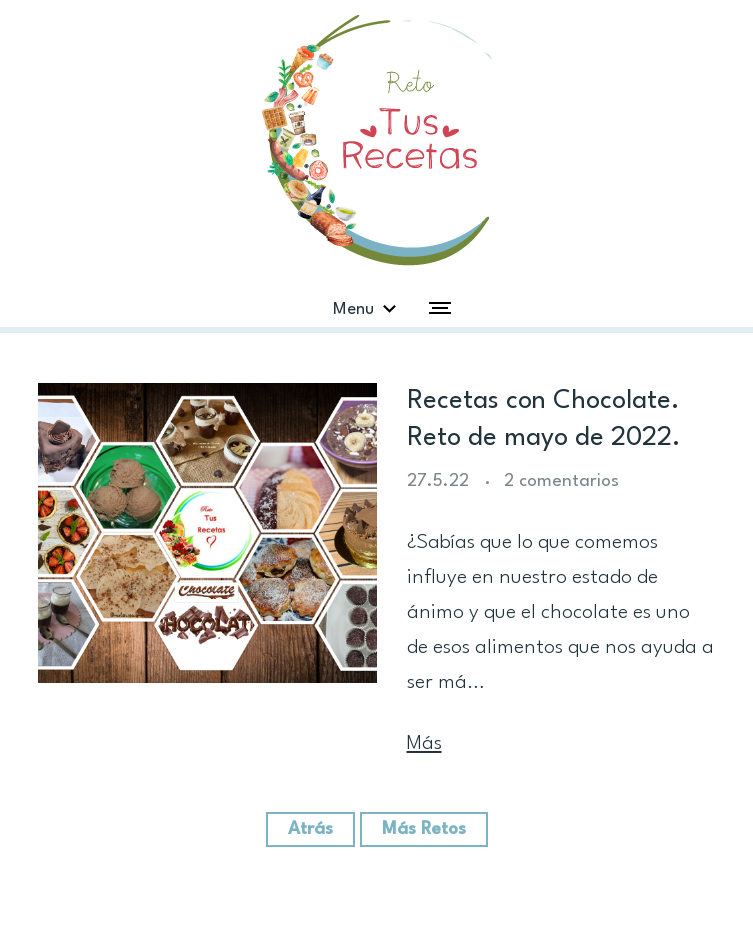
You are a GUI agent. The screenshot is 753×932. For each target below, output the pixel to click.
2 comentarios (561, 481)
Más (424, 744)
